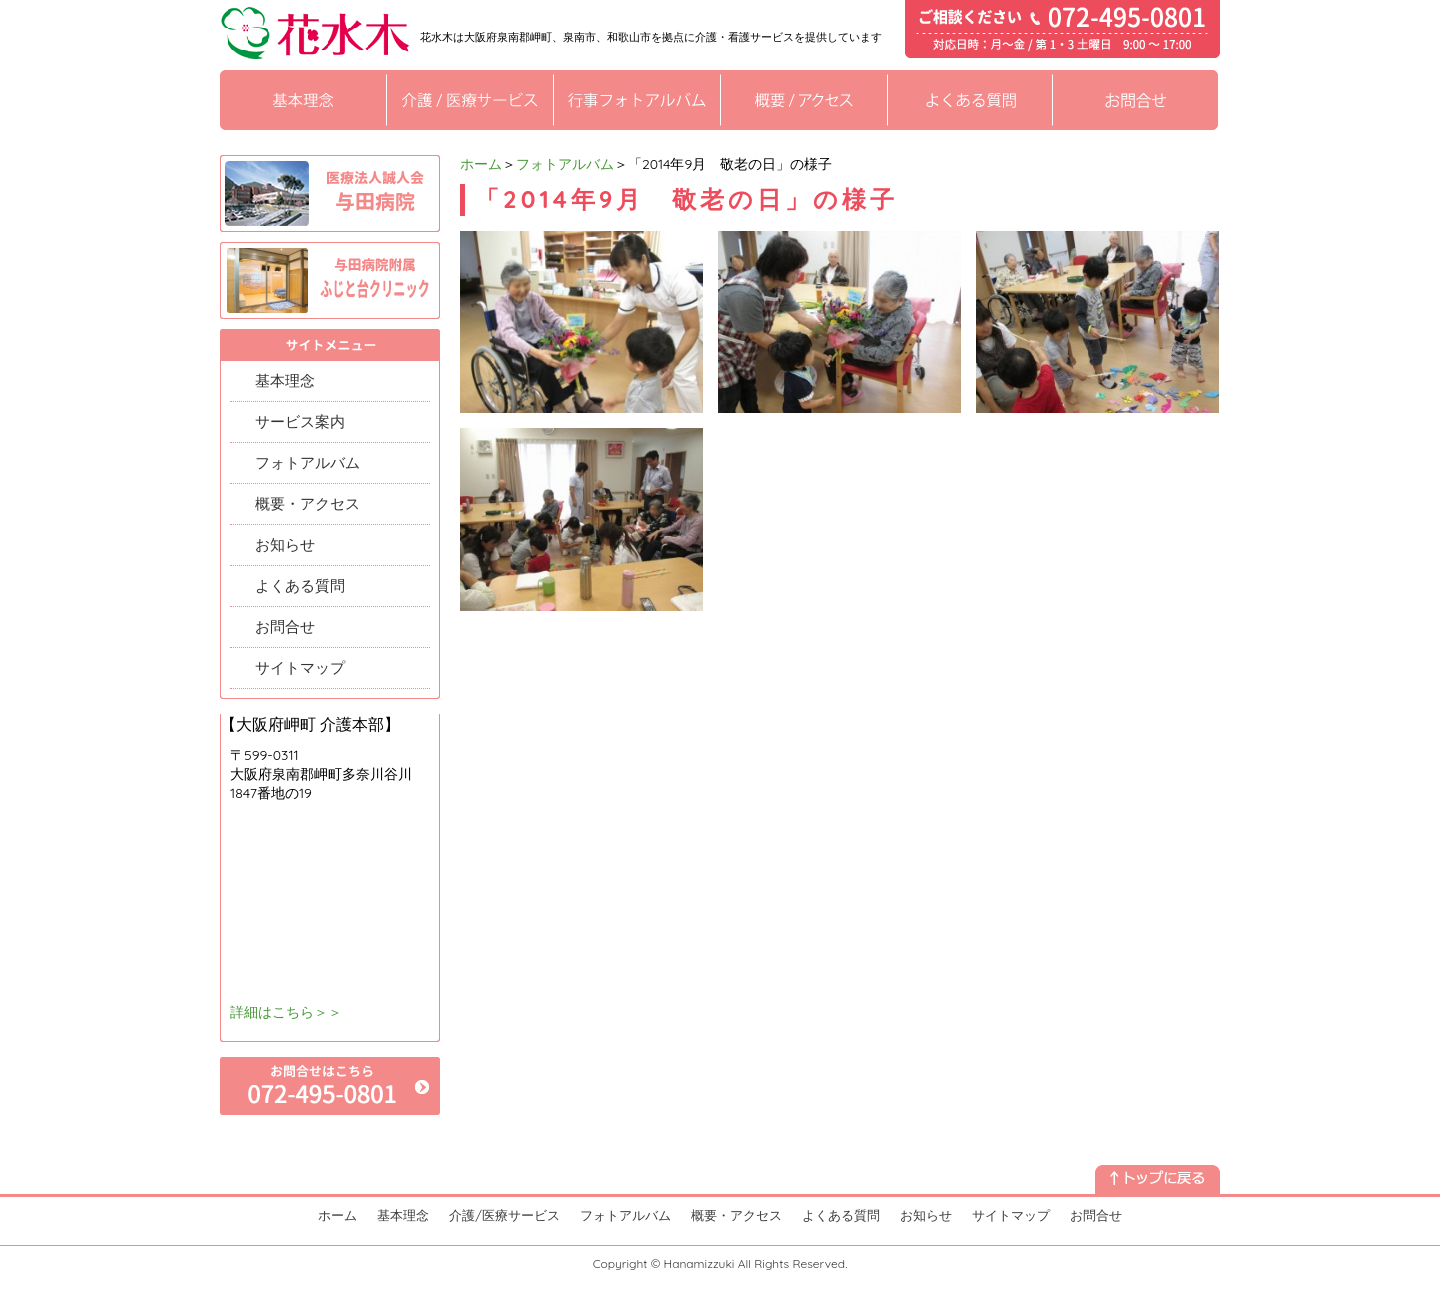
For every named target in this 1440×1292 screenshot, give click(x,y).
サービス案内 (300, 421)
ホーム (481, 164)
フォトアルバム (565, 164)
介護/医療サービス (504, 1215)
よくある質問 (300, 585)
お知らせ (285, 544)
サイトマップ (300, 667)
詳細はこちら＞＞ (286, 1012)
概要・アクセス (307, 503)
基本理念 (285, 380)
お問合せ (285, 626)
